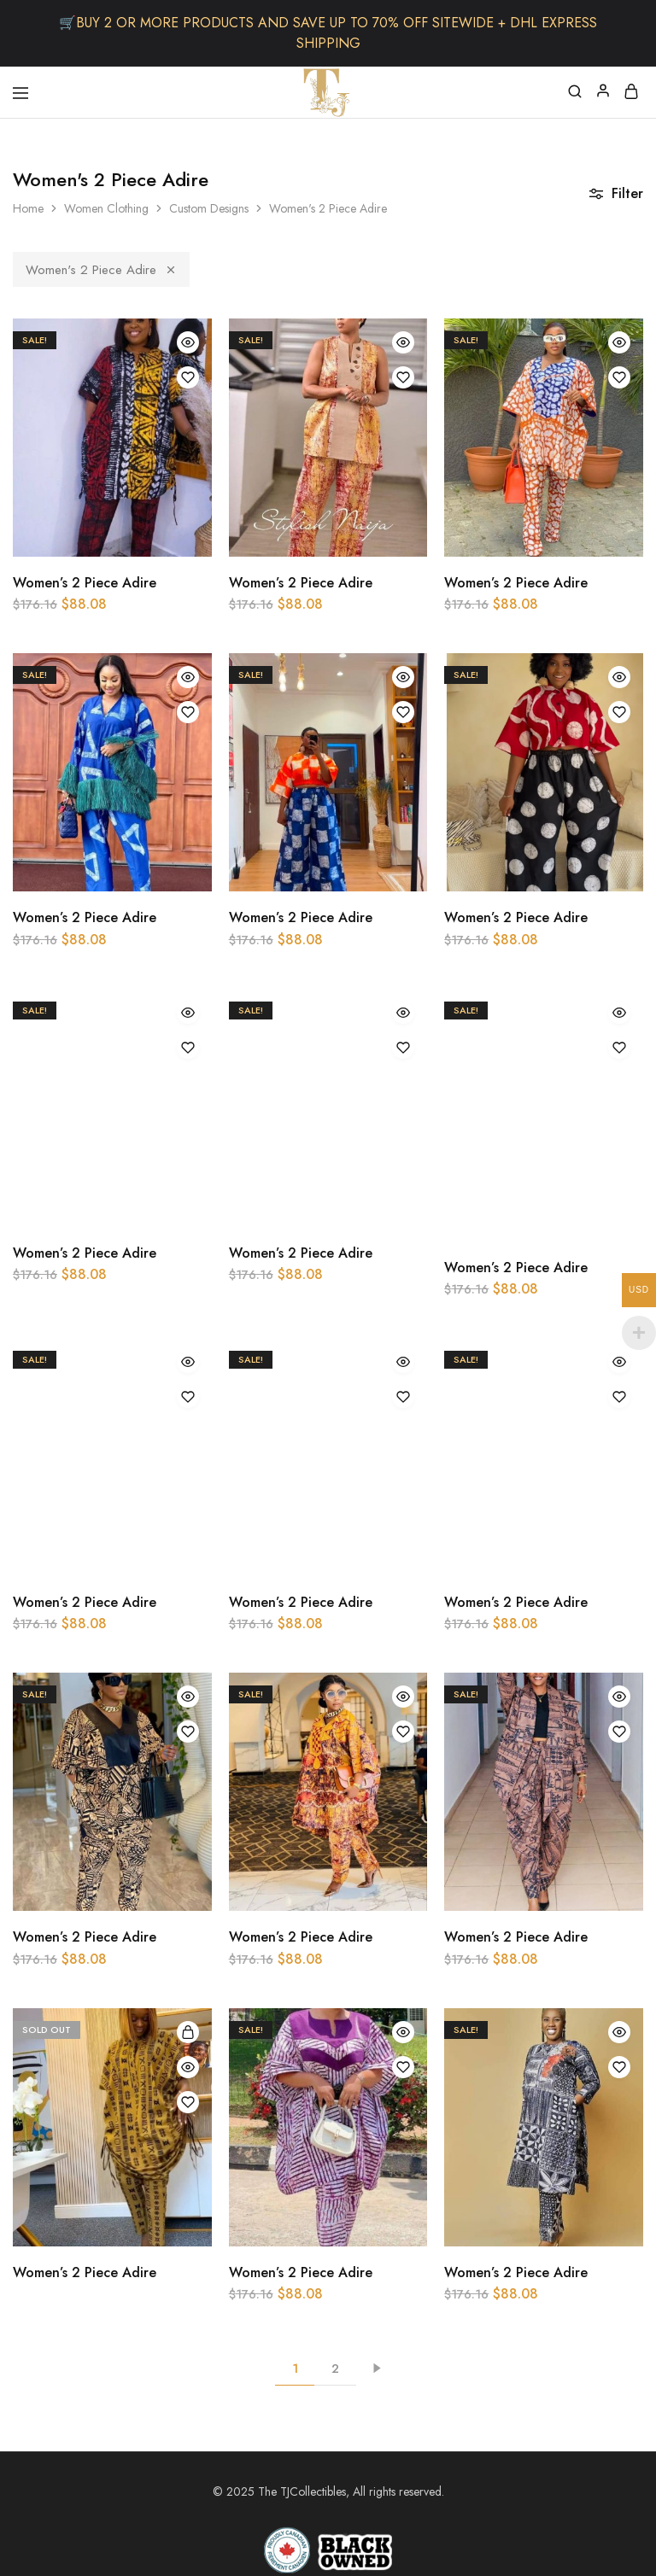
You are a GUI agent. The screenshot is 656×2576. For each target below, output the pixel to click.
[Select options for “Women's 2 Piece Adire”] (188, 2032)
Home (28, 208)
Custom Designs (209, 208)
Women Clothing (106, 208)
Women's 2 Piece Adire (101, 269)
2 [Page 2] (335, 2368)
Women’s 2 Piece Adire (84, 583)
